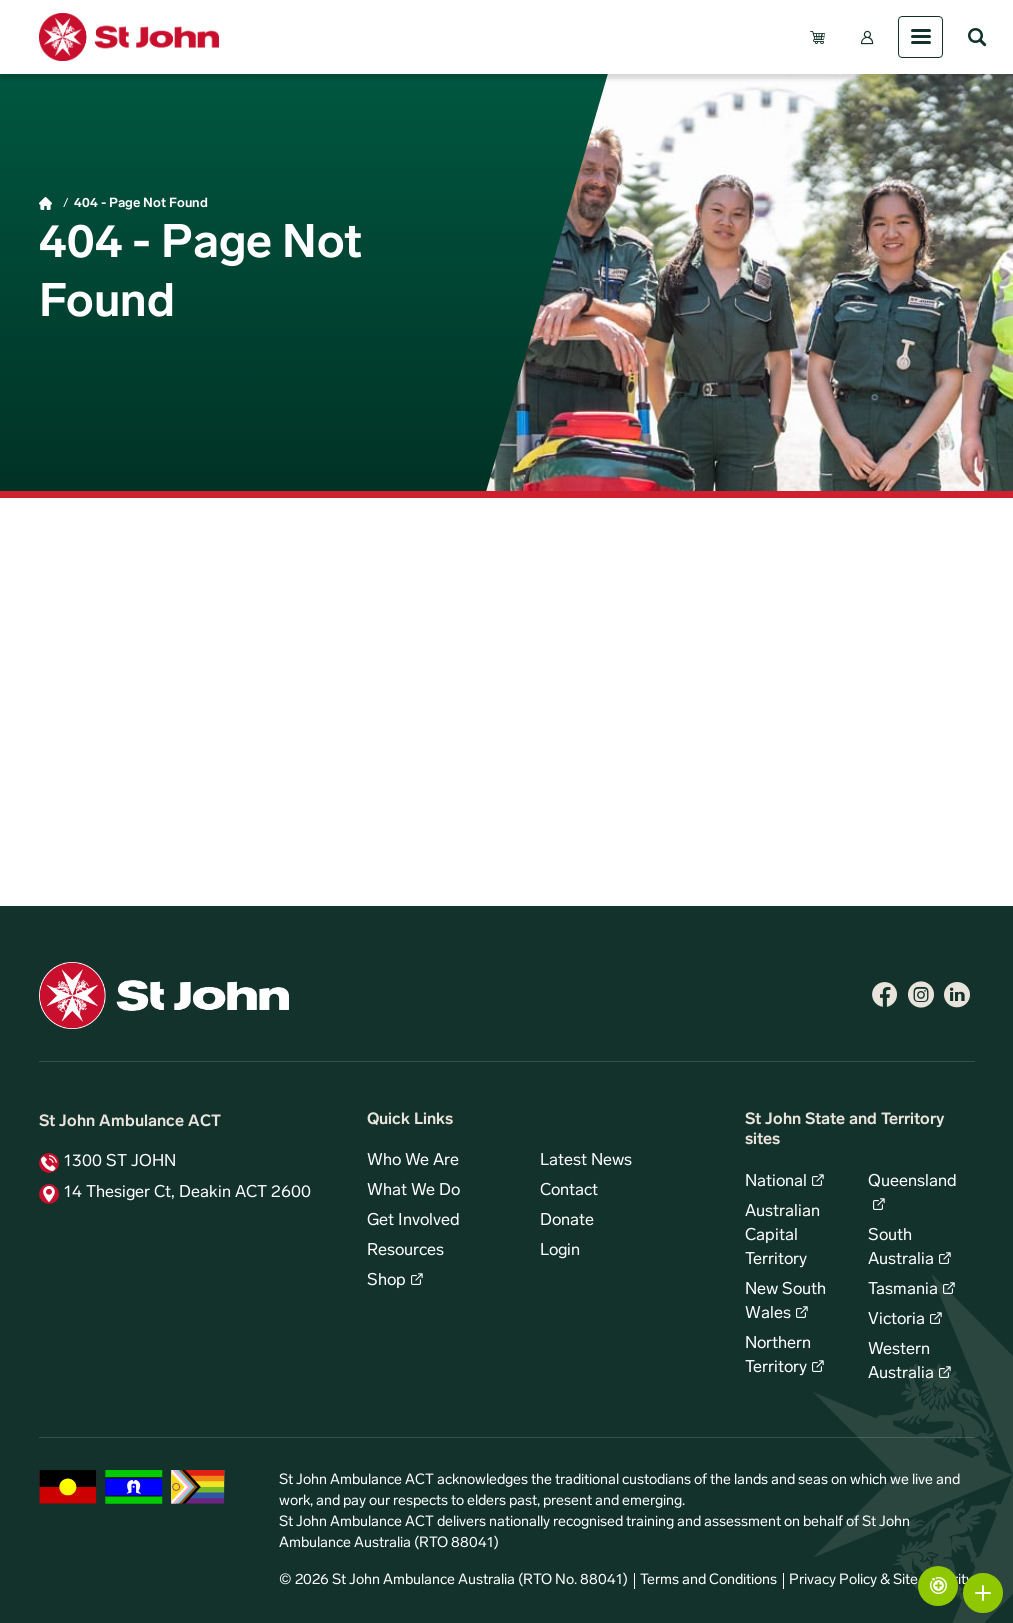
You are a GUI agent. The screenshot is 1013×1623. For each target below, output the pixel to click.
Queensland (912, 1182)
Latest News (586, 1161)
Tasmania (903, 1290)
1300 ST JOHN (120, 1162)
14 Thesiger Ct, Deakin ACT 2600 (187, 1193)
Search (977, 37)
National (776, 1182)
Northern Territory (778, 1356)
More (983, 1593)
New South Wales (785, 1302)
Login (560, 1251)
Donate (567, 1221)
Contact (569, 1191)
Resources (405, 1251)
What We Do (413, 1191)
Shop (386, 1281)
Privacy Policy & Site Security (881, 1580)
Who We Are (413, 1161)
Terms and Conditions (708, 1580)
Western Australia (901, 1362)
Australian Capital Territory (782, 1236)
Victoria (896, 1320)
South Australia (901, 1248)
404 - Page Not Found (141, 203)
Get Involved (413, 1221)
